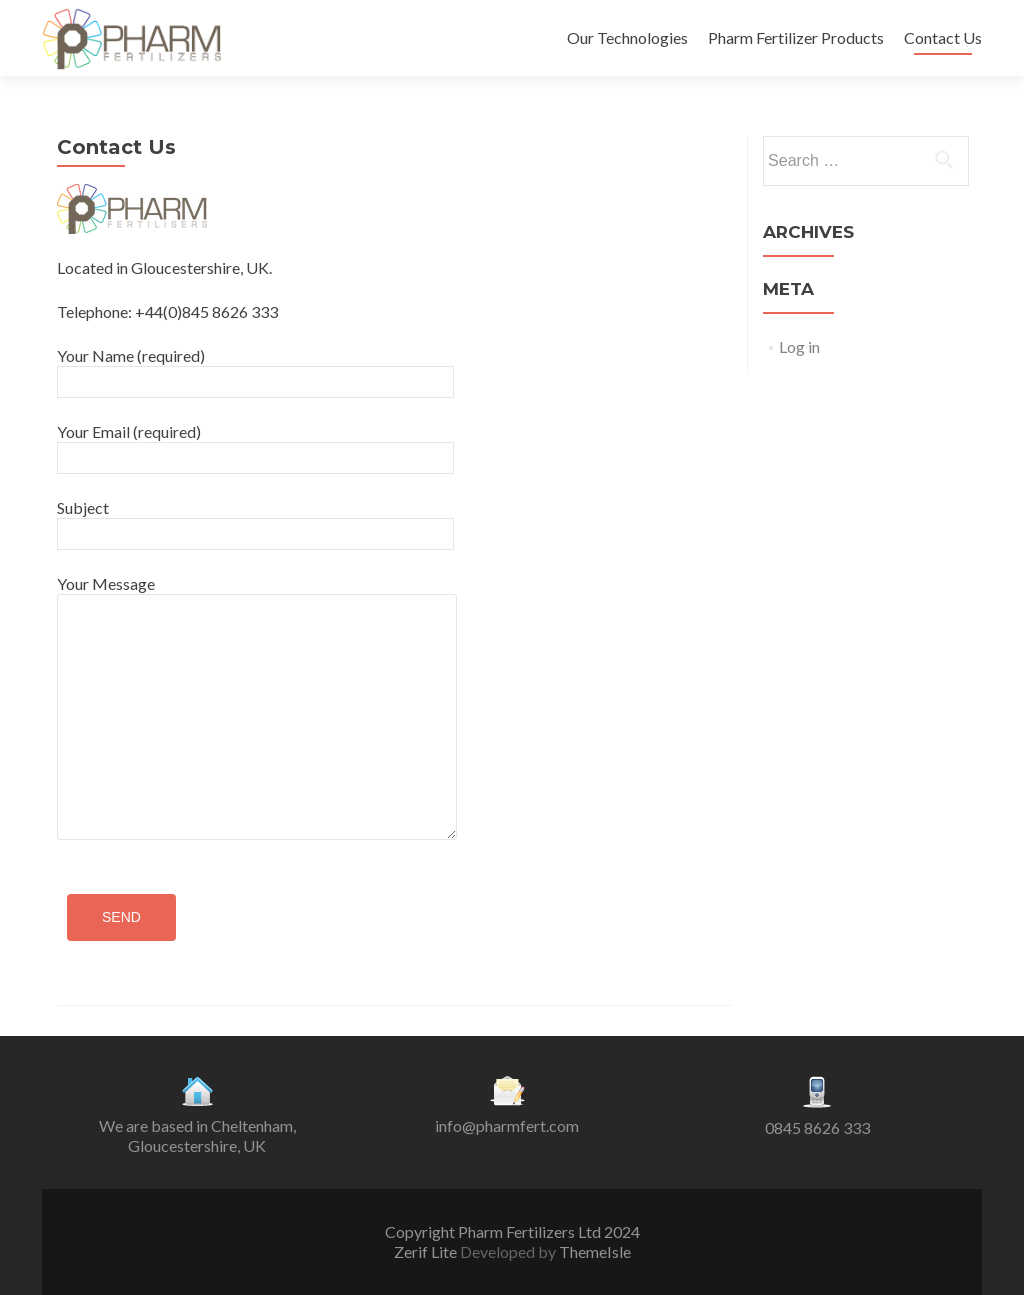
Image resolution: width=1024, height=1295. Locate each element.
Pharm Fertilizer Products (796, 37)
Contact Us (943, 37)
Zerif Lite (427, 1251)
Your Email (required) (255, 444)
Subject (255, 520)
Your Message (257, 593)
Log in (799, 346)
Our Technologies (627, 37)
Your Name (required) (255, 368)
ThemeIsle (595, 1251)
